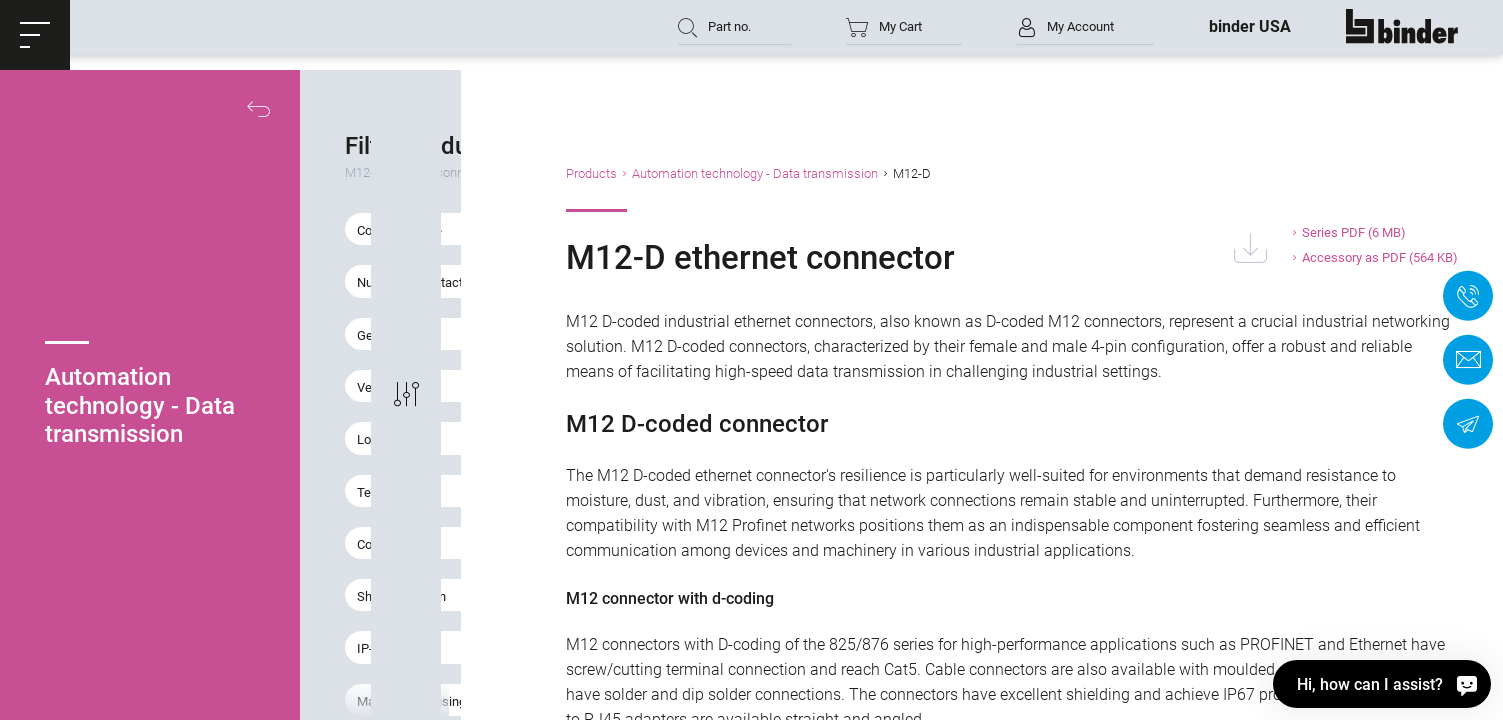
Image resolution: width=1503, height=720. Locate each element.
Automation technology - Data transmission (894, 173)
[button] (35, 35)
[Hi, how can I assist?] (1382, 684)
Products (730, 173)
